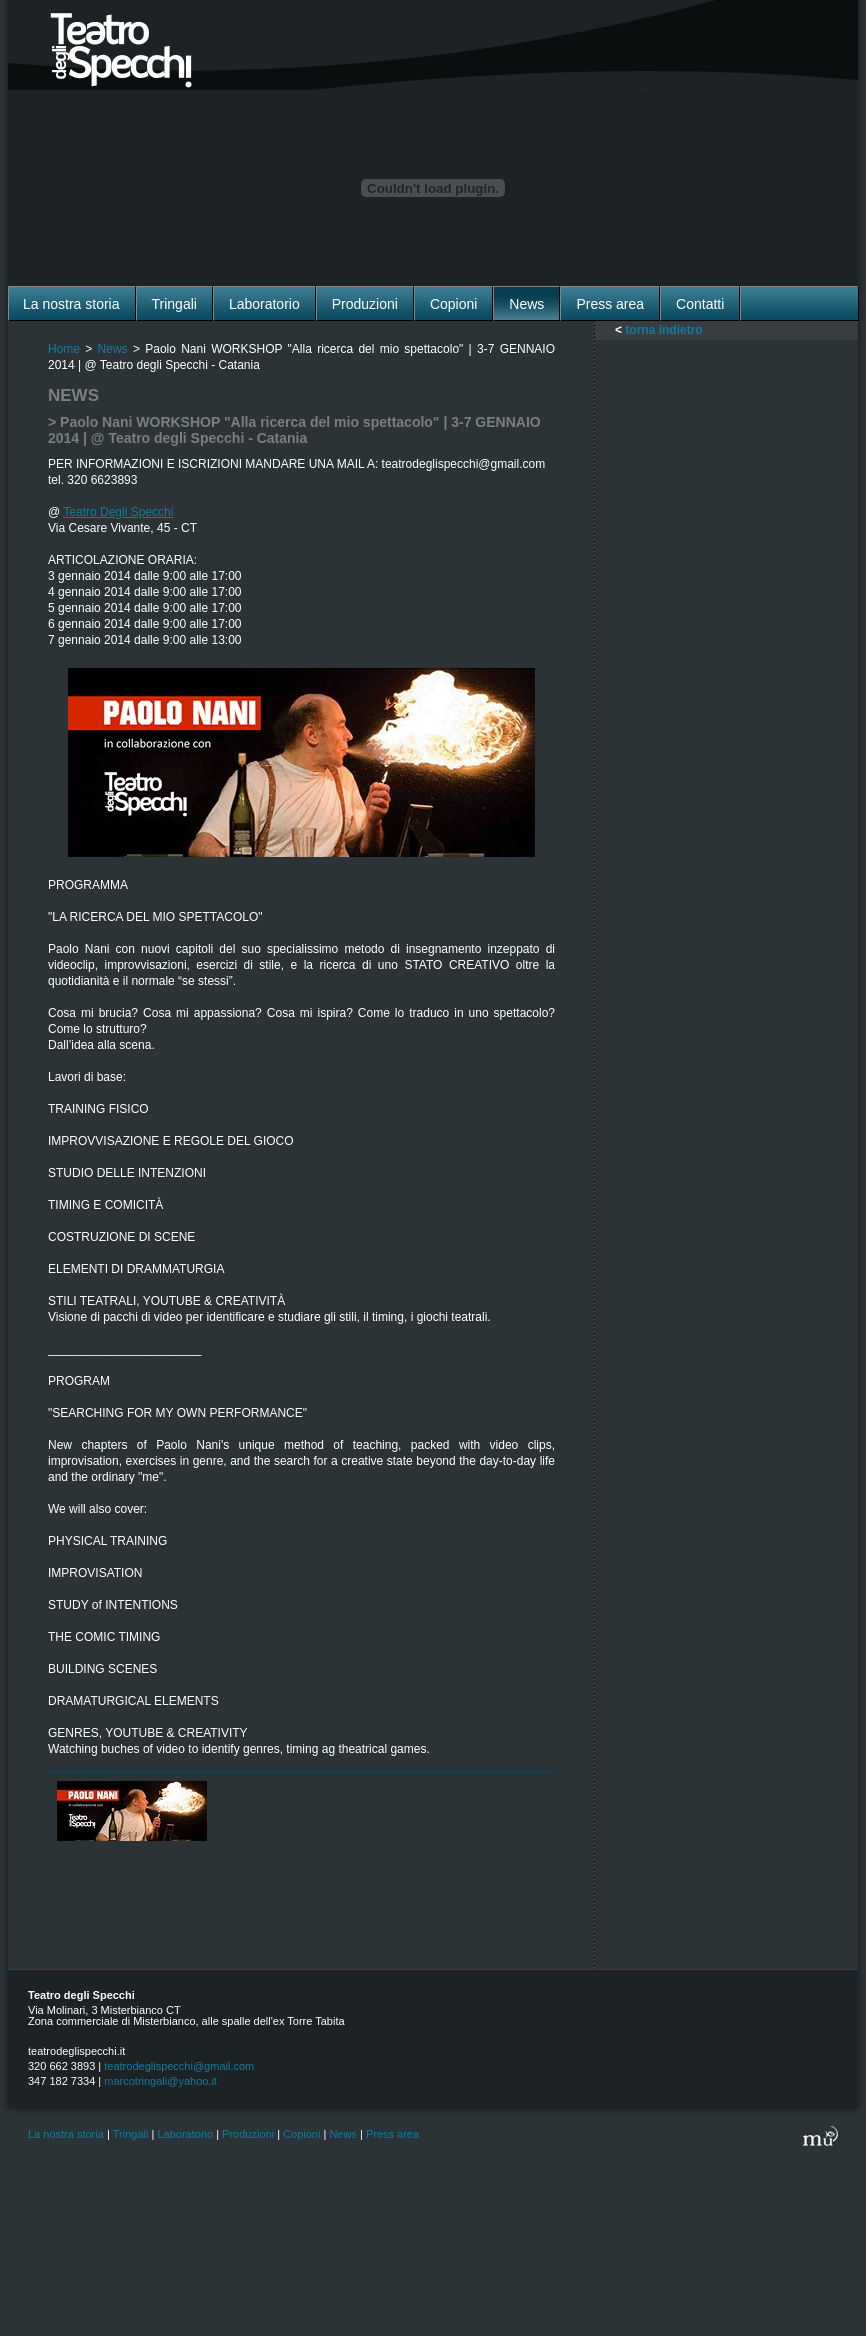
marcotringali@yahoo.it (160, 2081)
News (113, 349)
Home (64, 349)
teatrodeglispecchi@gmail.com (179, 2066)
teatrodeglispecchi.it (76, 2051)
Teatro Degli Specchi (118, 512)
